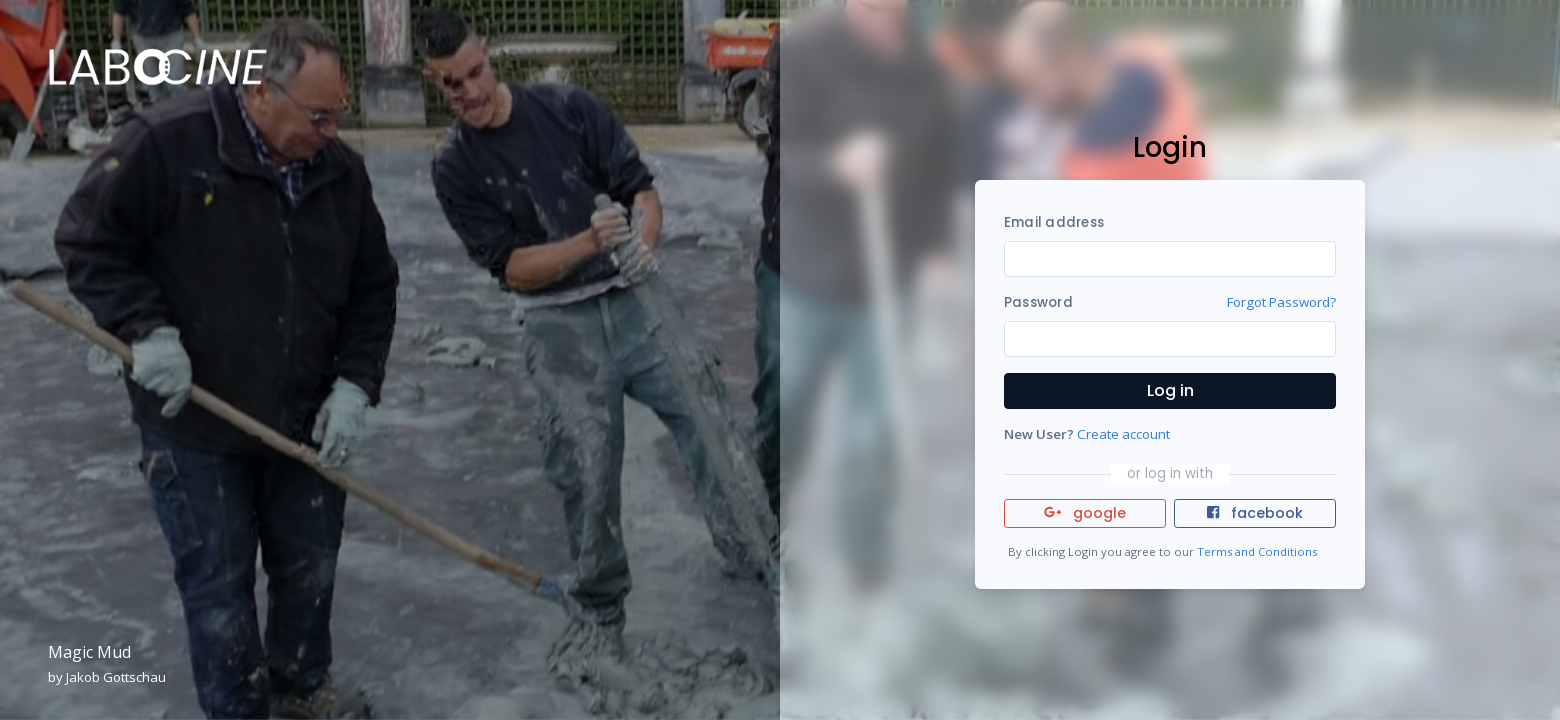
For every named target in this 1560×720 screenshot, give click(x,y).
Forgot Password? (1281, 302)
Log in (1170, 390)
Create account (1123, 434)
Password (1038, 302)
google (1085, 513)
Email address (1054, 222)
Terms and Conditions (1257, 551)
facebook (1255, 513)
